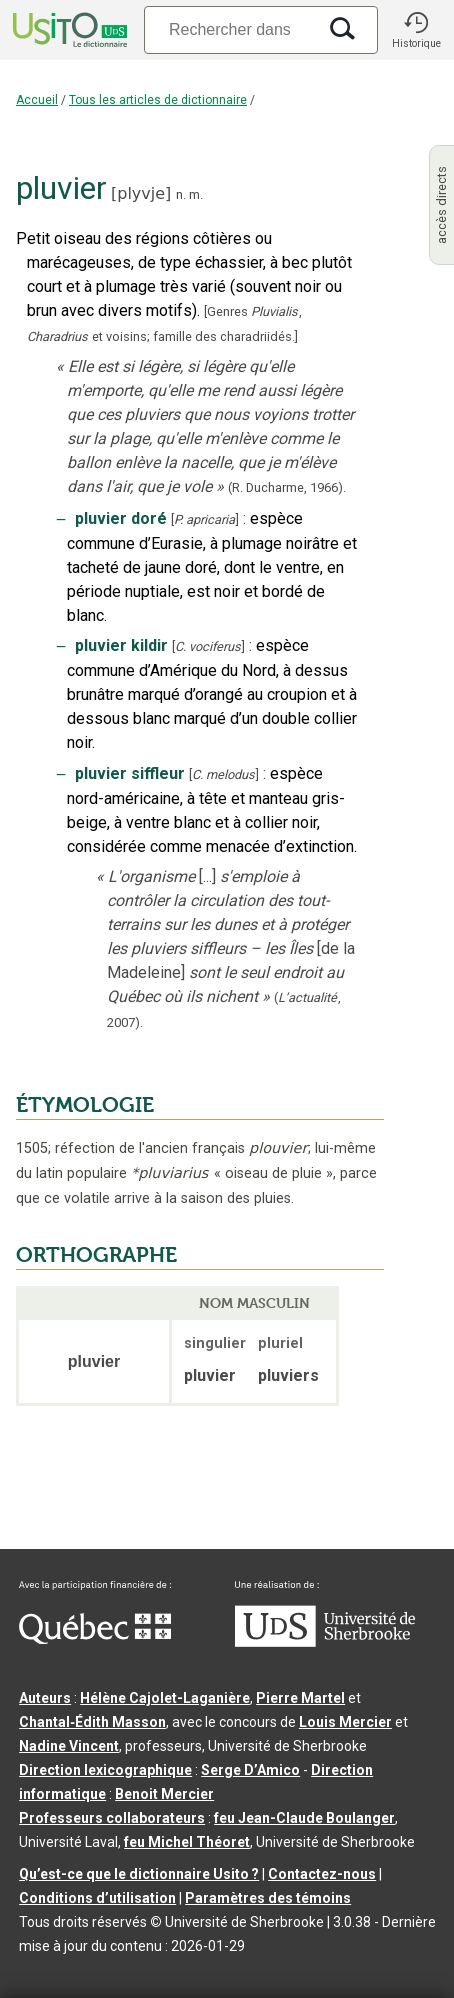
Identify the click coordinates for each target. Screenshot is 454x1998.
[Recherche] (230, 29)
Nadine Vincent (69, 1746)
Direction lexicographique (105, 1770)
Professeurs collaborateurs (112, 1818)
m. (196, 194)
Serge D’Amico (250, 1770)
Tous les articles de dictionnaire (158, 100)
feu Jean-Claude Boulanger (304, 1818)
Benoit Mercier (164, 1794)
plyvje (141, 193)
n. (181, 194)
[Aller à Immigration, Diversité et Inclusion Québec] (95, 1639)
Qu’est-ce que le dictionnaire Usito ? (139, 1874)
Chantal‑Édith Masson (92, 1722)
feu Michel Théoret (187, 1842)
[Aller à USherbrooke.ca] (325, 1642)
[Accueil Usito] (68, 30)
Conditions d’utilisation (97, 1898)
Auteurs (45, 1698)
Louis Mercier (345, 1722)
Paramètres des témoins (268, 1898)
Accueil (37, 100)
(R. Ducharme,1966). (287, 487)
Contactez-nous (322, 1874)
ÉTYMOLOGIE (85, 1105)
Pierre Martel (300, 1698)
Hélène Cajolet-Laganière (165, 1698)
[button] (416, 30)
